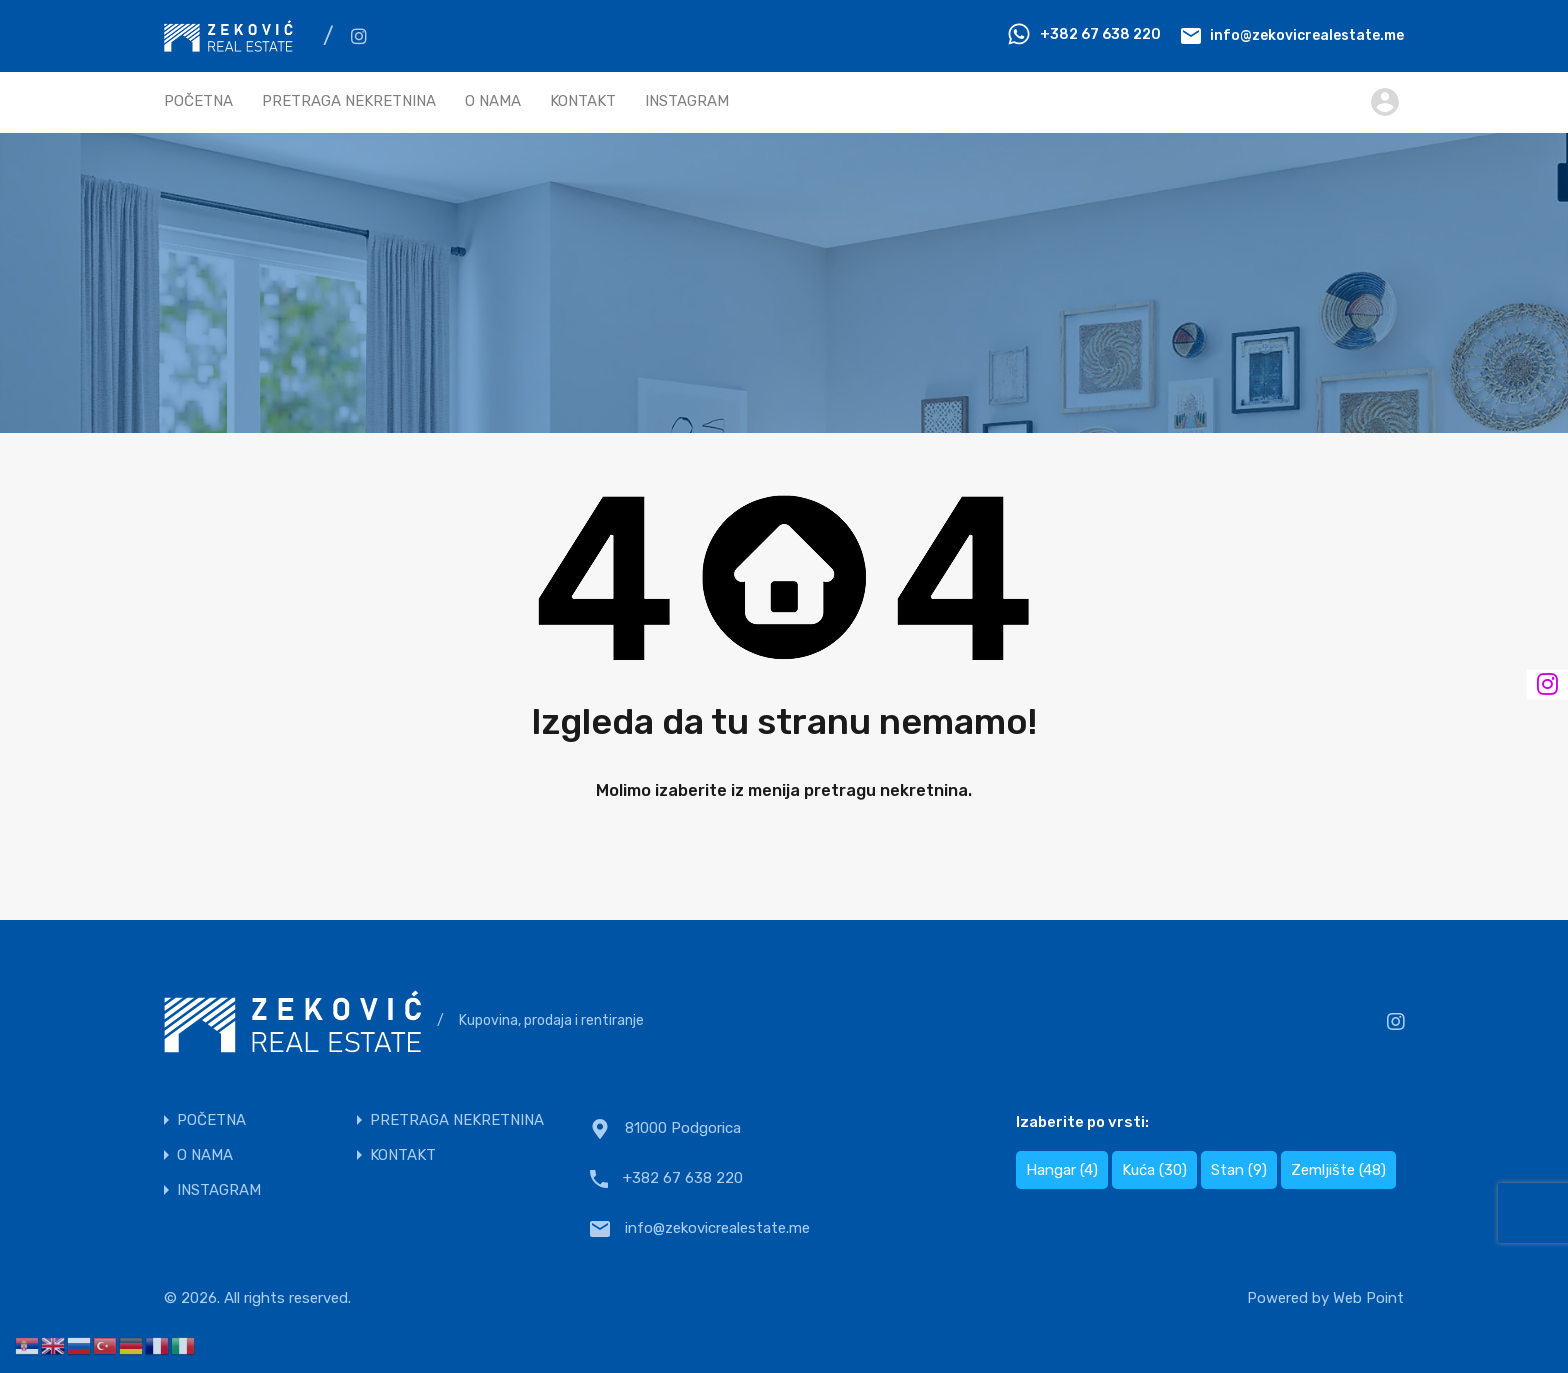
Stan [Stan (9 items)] (1239, 1170)
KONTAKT (583, 101)
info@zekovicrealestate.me (1307, 34)
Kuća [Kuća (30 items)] (1154, 1170)
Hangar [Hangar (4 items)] (1062, 1170)
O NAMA (493, 101)
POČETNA (198, 101)
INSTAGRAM (687, 101)
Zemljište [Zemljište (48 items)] (1338, 1170)
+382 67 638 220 (1100, 34)
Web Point (1368, 1298)
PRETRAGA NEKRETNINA (349, 101)
